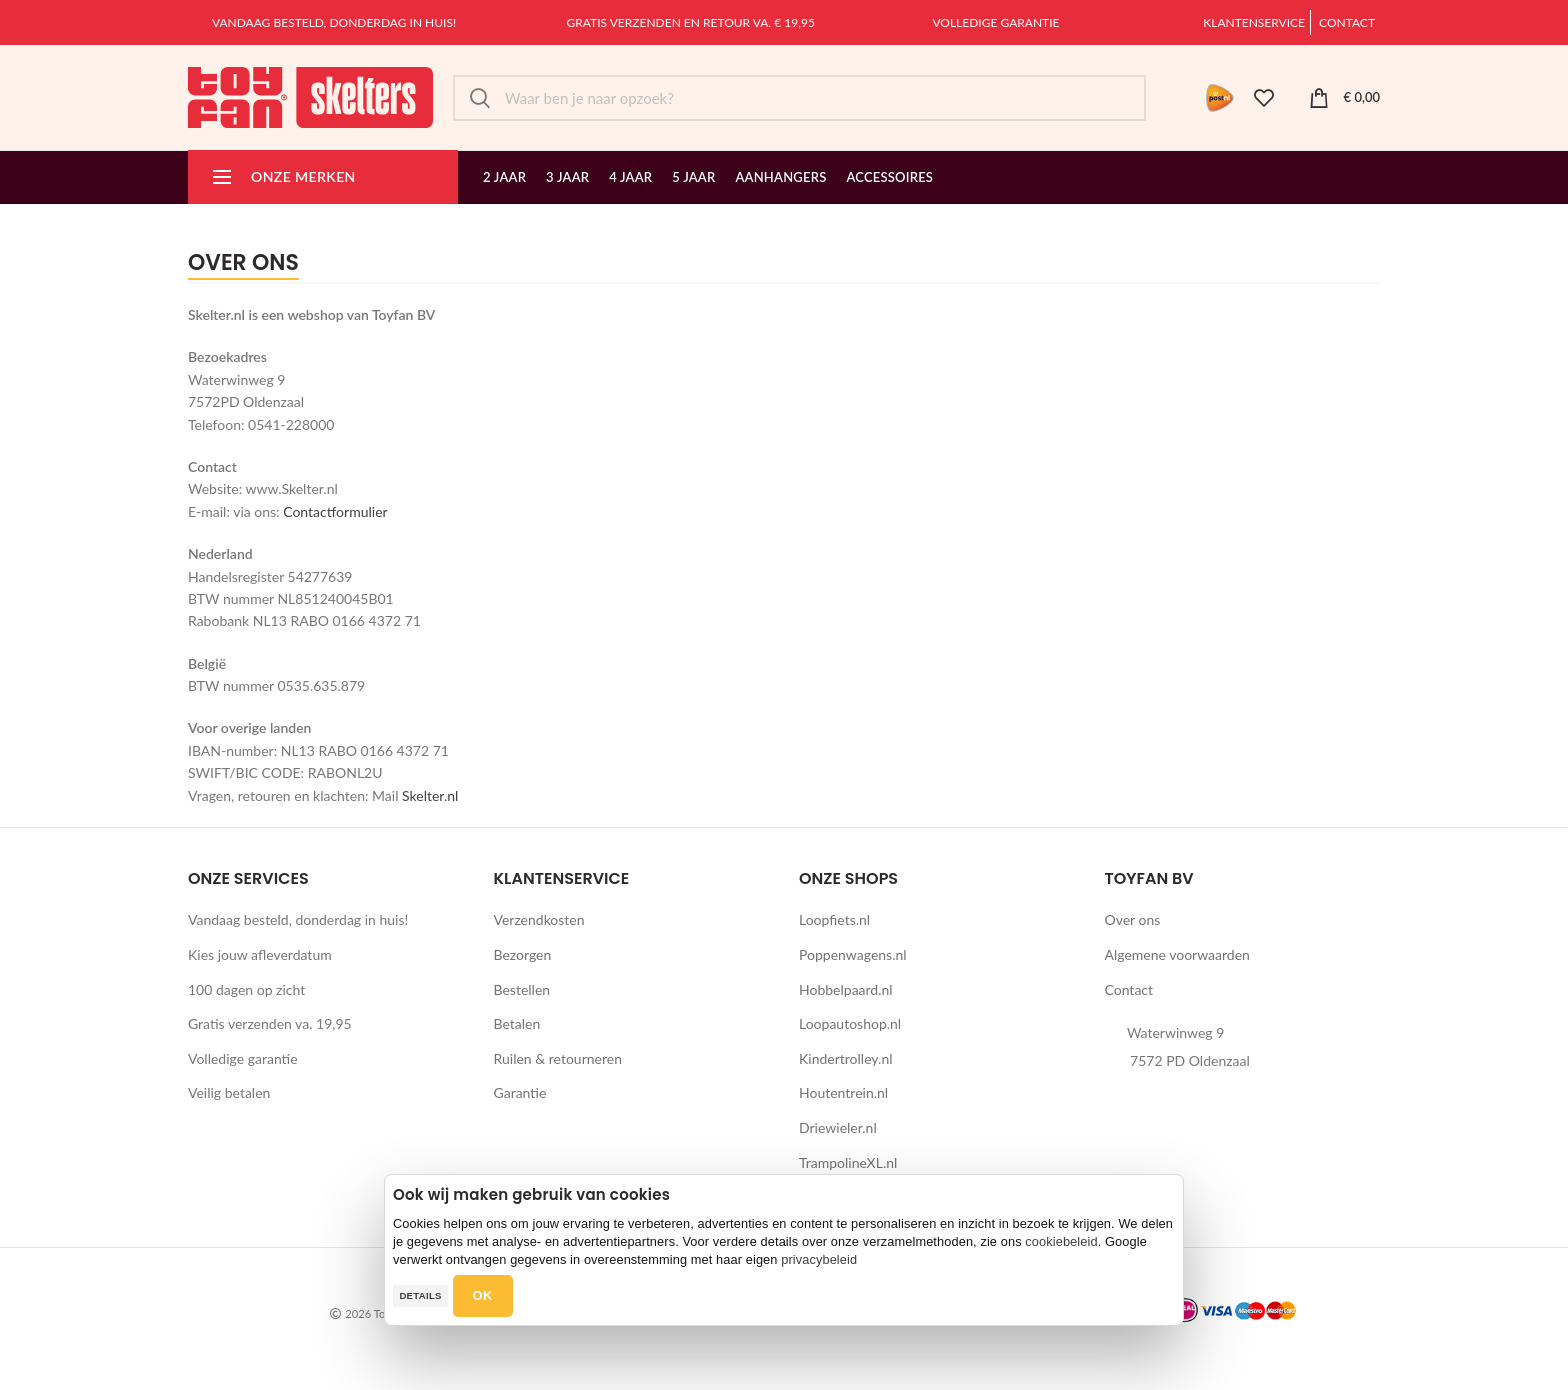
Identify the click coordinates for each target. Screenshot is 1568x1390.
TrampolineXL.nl (848, 1162)
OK (483, 1295)
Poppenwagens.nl (853, 954)
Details (420, 1295)
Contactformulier (335, 511)
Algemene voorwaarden (1177, 954)
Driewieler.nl (838, 1127)
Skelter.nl (430, 795)
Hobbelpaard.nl (846, 989)
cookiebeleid (1061, 1241)
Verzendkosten (539, 919)
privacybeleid (819, 1259)
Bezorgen (523, 954)
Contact (1347, 22)
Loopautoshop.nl (850, 1023)
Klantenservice (1254, 22)
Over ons (1133, 919)
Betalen (517, 1023)
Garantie (520, 1092)
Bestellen (522, 989)
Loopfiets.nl (834, 919)
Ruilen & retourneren (558, 1058)
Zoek (480, 98)
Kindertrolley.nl (846, 1058)
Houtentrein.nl (843, 1092)
